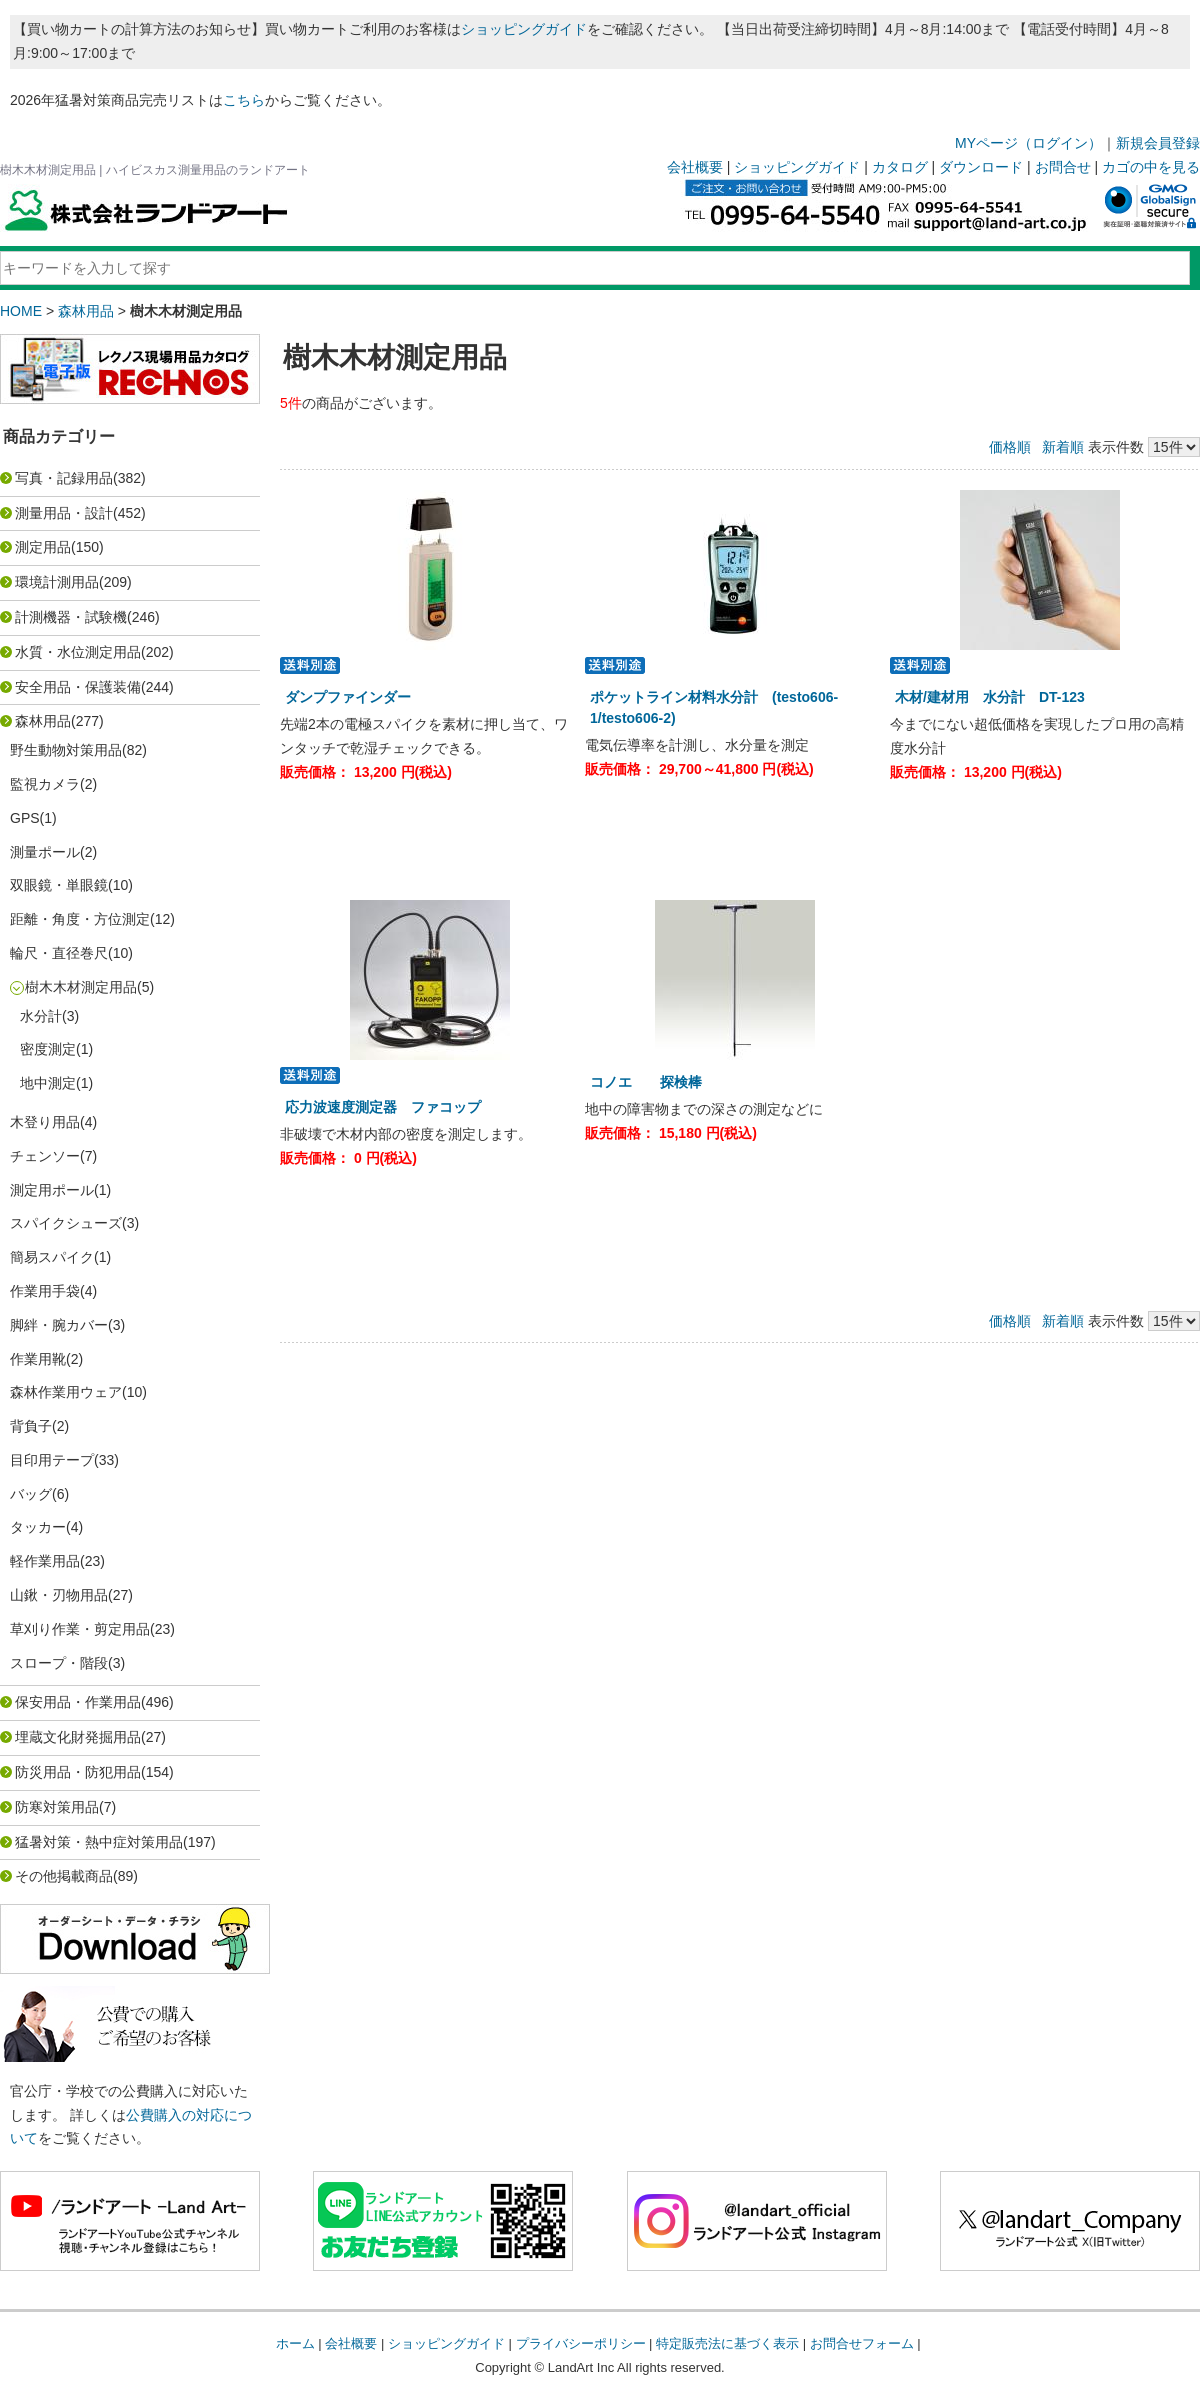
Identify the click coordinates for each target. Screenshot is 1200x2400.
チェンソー (45, 1156)
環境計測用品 (57, 582)
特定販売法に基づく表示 (727, 2343)
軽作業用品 (45, 1561)
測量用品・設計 (64, 513)
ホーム (295, 2343)
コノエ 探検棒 (653, 1082)
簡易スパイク (52, 1257)
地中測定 (48, 1083)
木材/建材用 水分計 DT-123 (990, 697)
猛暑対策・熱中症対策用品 (99, 1842)
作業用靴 (38, 1359)
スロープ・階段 (59, 1663)
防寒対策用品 (57, 1807)
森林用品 (86, 311)
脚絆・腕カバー (59, 1325)
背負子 (31, 1426)
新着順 (1063, 447)
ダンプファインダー (355, 697)
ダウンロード (981, 167)
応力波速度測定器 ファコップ (390, 1107)
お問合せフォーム (862, 2343)
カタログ (900, 167)
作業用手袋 (45, 1291)
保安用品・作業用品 (78, 1702)
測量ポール (45, 852)
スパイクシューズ (66, 1223)
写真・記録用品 (64, 478)
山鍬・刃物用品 (59, 1595)
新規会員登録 (1158, 143)
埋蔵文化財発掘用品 (78, 1737)
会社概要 (695, 167)
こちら (244, 100)
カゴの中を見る (1151, 167)
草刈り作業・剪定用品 (80, 1629)
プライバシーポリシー (581, 2343)
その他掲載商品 (64, 1876)
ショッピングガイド (524, 29)
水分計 (41, 1016)
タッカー (38, 1527)
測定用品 (43, 547)
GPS (25, 818)
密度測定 (48, 1049)
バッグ (31, 1494)
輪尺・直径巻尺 (59, 953)
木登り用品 (45, 1122)
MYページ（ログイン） (1028, 143)
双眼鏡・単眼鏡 (59, 885)
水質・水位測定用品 (78, 652)
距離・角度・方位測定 (80, 919)
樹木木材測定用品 (81, 987)
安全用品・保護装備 (78, 687)
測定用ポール (52, 1190)
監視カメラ (45, 784)
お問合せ (1063, 167)
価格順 (1010, 447)
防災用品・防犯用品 (78, 1772)
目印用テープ (52, 1460)
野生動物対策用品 (66, 750)
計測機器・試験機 (71, 617)
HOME (21, 311)
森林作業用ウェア (66, 1392)
